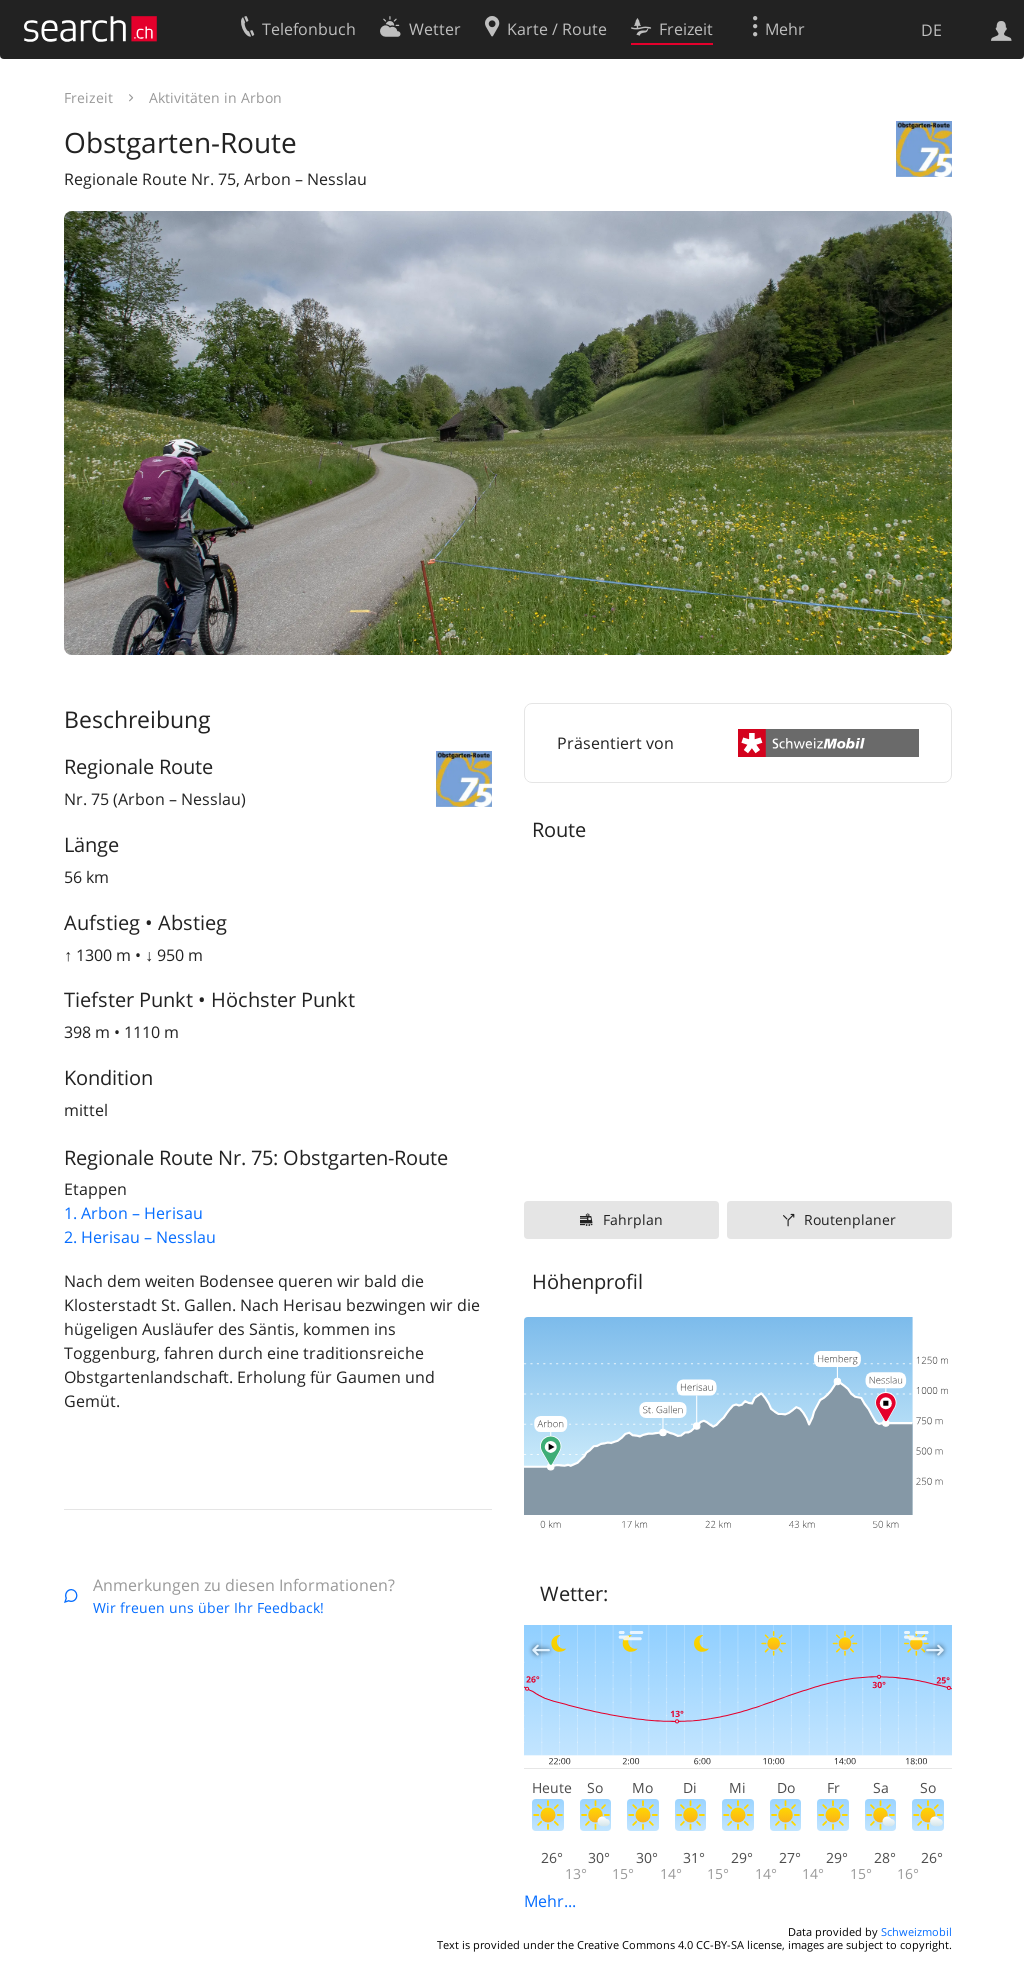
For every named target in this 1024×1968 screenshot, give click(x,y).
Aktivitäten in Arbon (215, 97)
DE (931, 30)
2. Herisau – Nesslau (140, 1237)
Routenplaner (850, 1219)
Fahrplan (633, 1219)
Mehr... (550, 1901)
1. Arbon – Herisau (133, 1213)
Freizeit (88, 97)
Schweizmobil (916, 1931)
